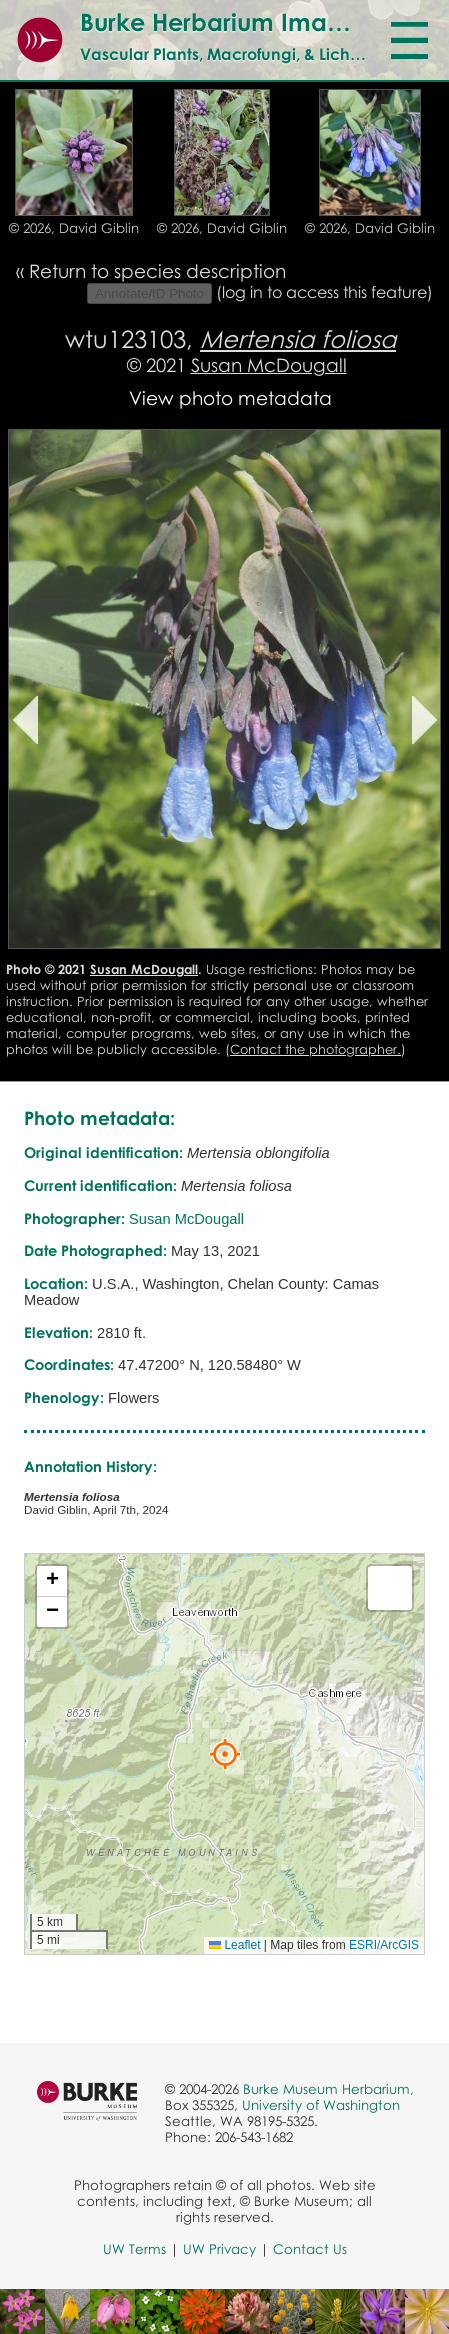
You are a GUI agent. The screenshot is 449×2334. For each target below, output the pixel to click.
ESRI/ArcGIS (384, 1945)
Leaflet (234, 1945)
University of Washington (321, 2105)
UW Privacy (219, 2249)
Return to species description (157, 270)
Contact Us (310, 2249)
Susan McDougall (269, 364)
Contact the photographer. (315, 1049)
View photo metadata (230, 397)
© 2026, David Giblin (74, 228)
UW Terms (134, 2249)
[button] (225, 1754)
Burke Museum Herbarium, (328, 2089)
